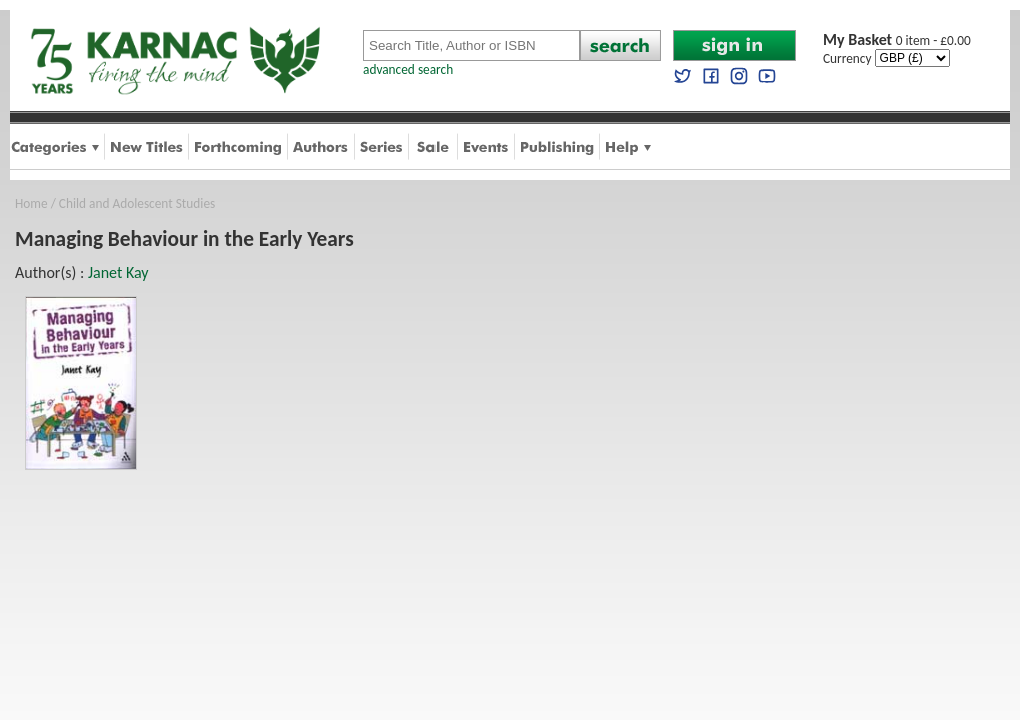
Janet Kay (118, 272)
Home (31, 203)
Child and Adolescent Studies (137, 203)
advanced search (408, 69)
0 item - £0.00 (897, 40)
